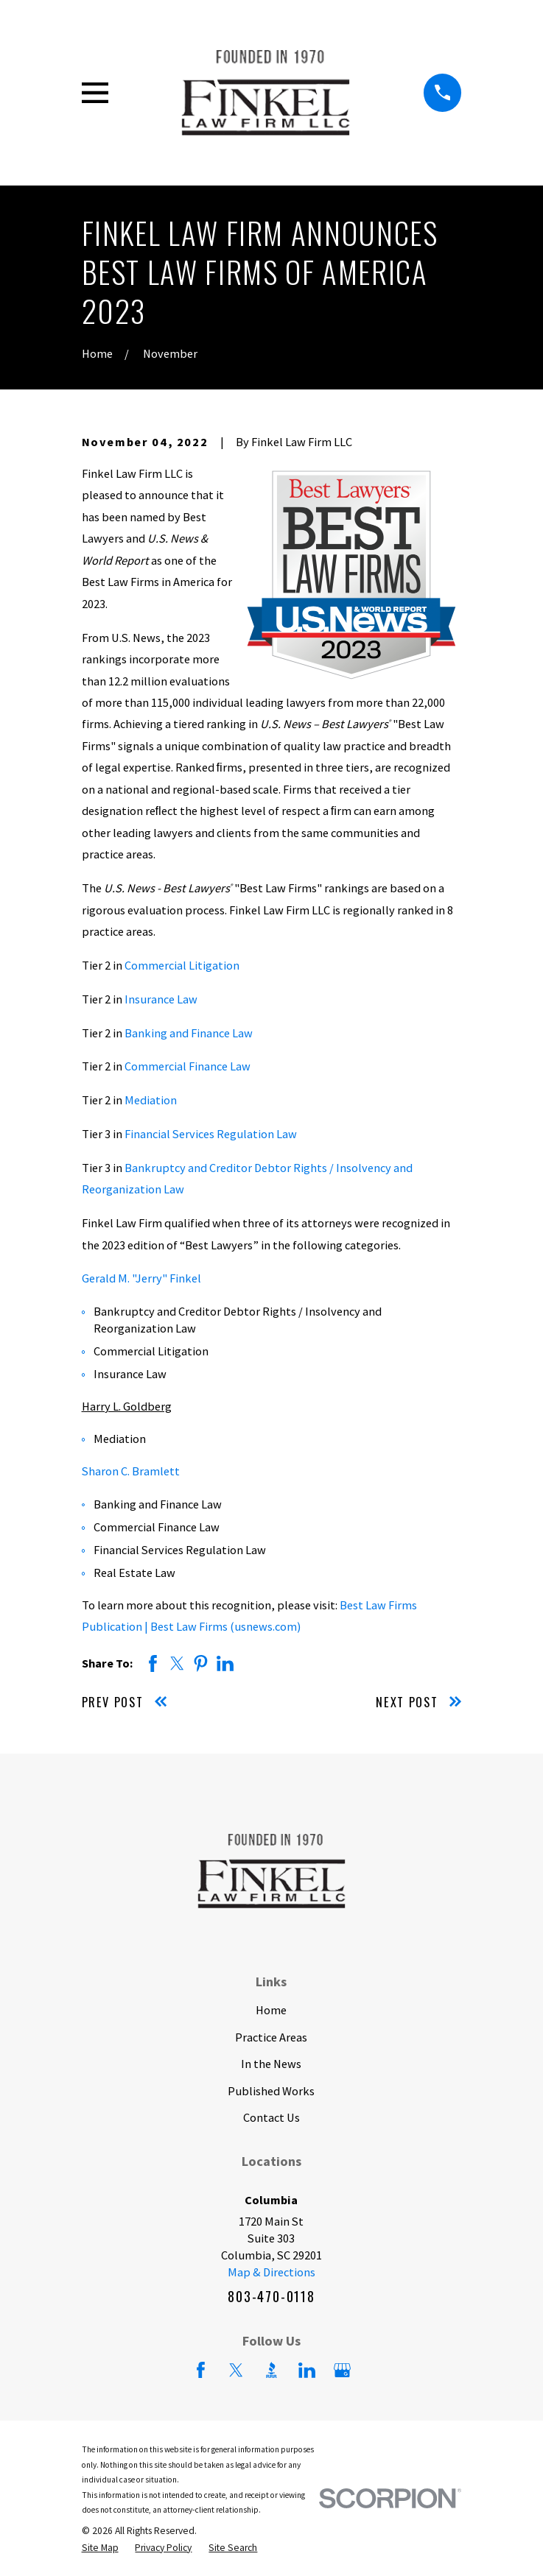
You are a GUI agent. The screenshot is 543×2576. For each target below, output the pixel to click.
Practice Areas (271, 2037)
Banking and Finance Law (189, 1033)
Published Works (271, 2090)
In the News (271, 2063)
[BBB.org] (271, 2370)
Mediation (151, 1100)
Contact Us (271, 2117)
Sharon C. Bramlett (131, 1471)
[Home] (265, 92)
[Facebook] (200, 2370)
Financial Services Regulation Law (211, 1133)
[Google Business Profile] (342, 2370)
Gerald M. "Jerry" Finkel (141, 1278)
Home (271, 2009)
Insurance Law (161, 999)
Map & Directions (271, 2272)
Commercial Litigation (182, 965)
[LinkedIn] (306, 2370)
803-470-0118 (271, 2296)
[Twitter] (236, 2370)
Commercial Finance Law (188, 1066)
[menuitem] (100, 2548)
